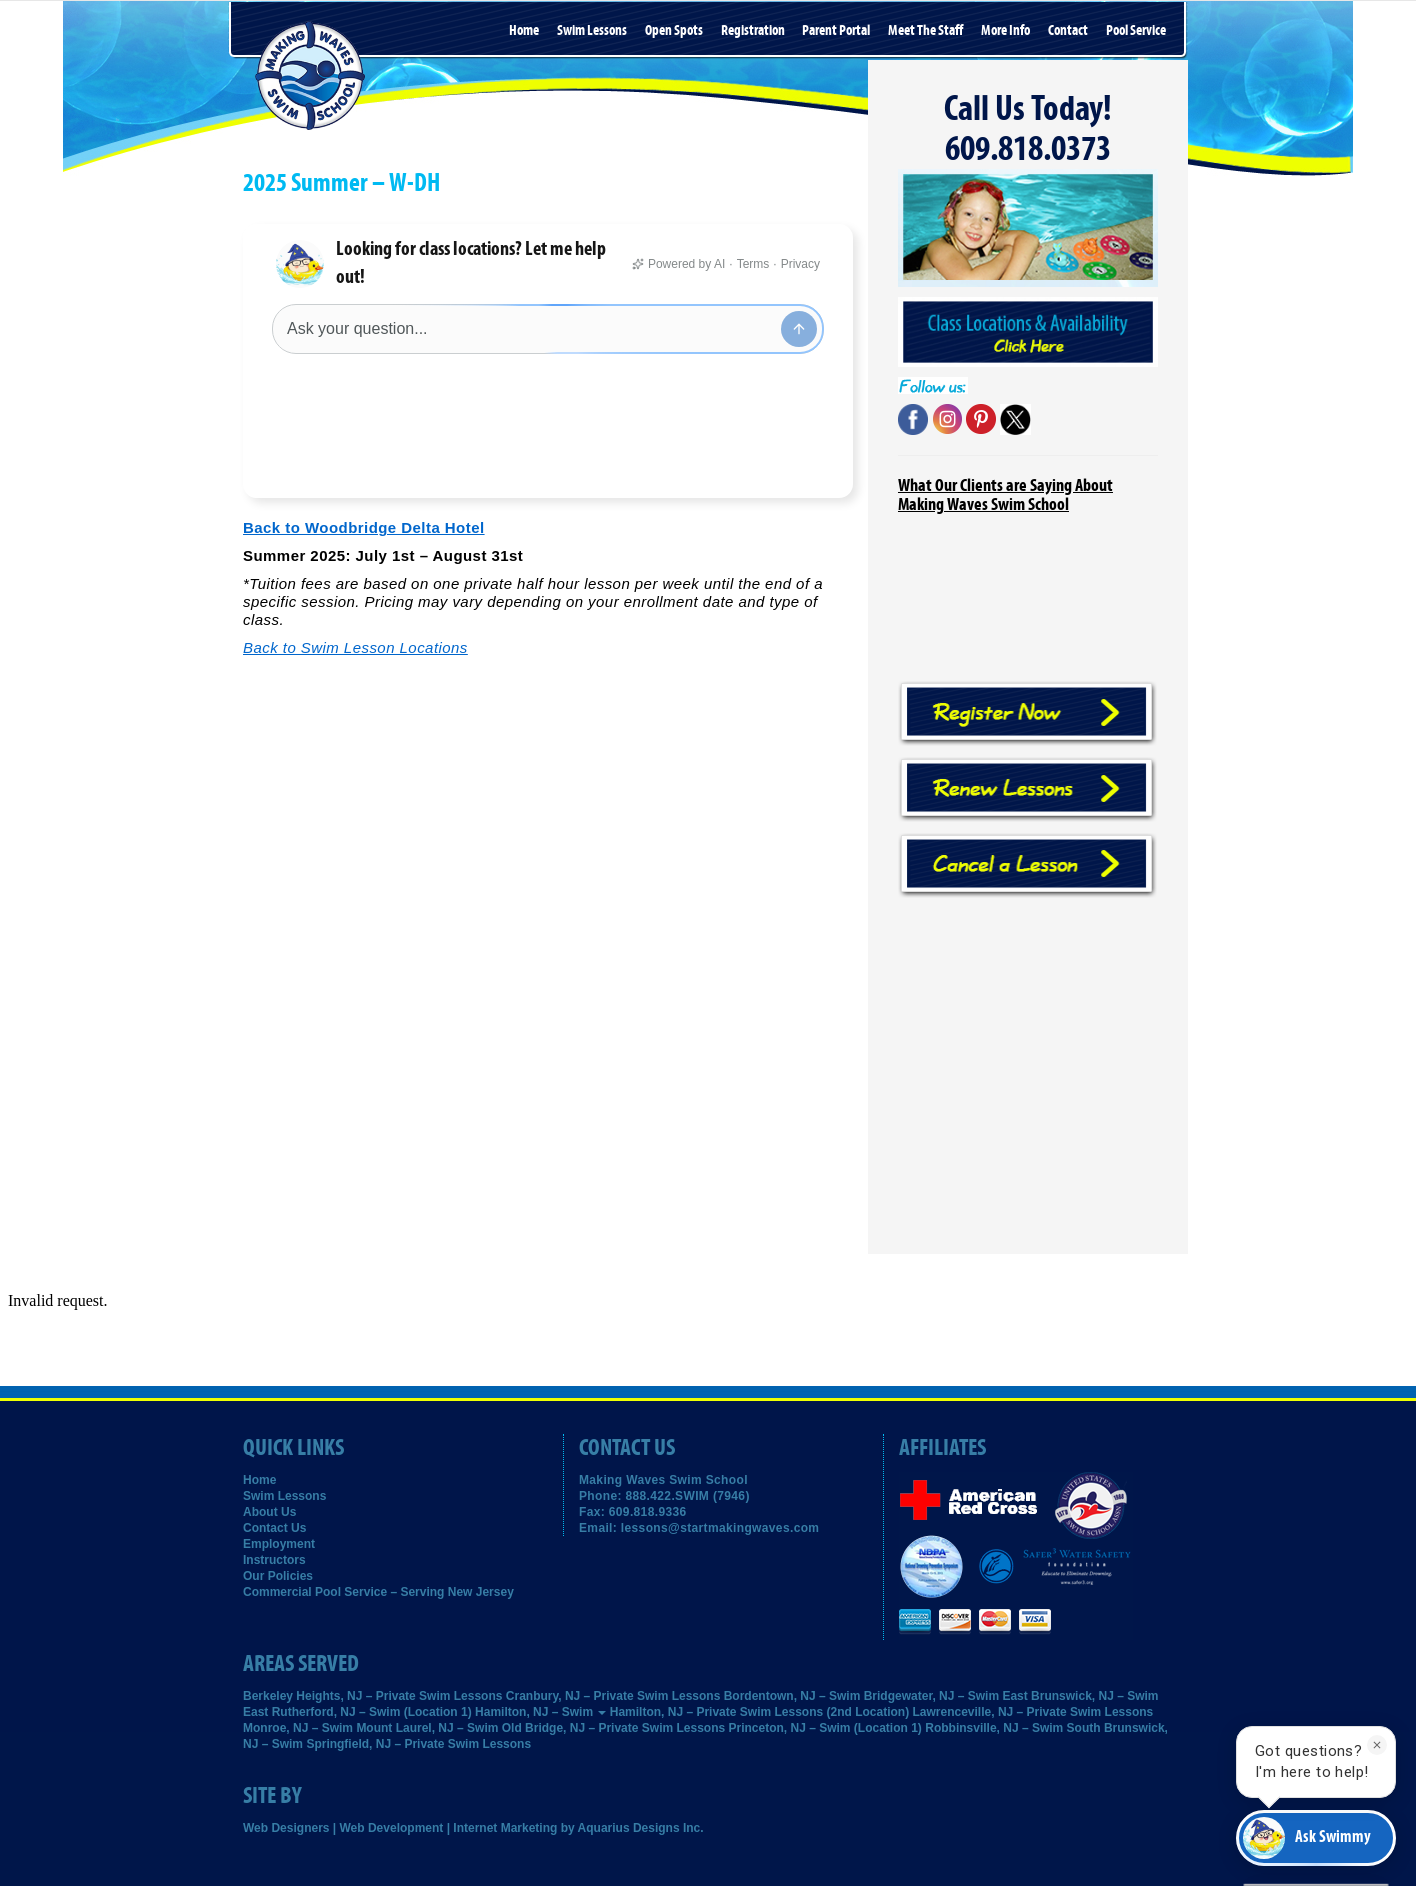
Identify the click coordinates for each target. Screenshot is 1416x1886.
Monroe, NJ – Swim (298, 1728)
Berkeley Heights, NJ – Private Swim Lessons (372, 1696)
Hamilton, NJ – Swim (540, 1712)
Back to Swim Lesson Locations (355, 581)
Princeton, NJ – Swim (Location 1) (825, 1728)
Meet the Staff (925, 30)
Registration (753, 30)
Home (524, 30)
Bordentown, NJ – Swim (792, 1696)
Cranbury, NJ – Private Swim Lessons (613, 1696)
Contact (1068, 30)
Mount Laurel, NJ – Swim (427, 1728)
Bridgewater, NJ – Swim (931, 1696)
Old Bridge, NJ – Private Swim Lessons (613, 1728)
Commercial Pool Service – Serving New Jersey (378, 1592)
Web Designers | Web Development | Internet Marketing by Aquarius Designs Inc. (473, 1828)
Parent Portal (836, 30)
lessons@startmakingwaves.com (720, 1528)
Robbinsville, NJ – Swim (994, 1728)
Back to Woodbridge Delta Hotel (364, 461)
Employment (279, 1544)
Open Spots (674, 30)
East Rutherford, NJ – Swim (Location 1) (357, 1712)
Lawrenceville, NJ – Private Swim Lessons (1033, 1712)
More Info (1005, 30)
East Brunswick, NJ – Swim (1080, 1696)
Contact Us (274, 1528)
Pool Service (1136, 30)
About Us (269, 1512)
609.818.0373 (1028, 149)
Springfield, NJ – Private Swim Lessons (418, 1744)
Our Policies (278, 1576)
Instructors (274, 1560)
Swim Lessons (592, 30)
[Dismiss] (1377, 1745)
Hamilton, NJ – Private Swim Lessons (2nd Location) (759, 1712)
